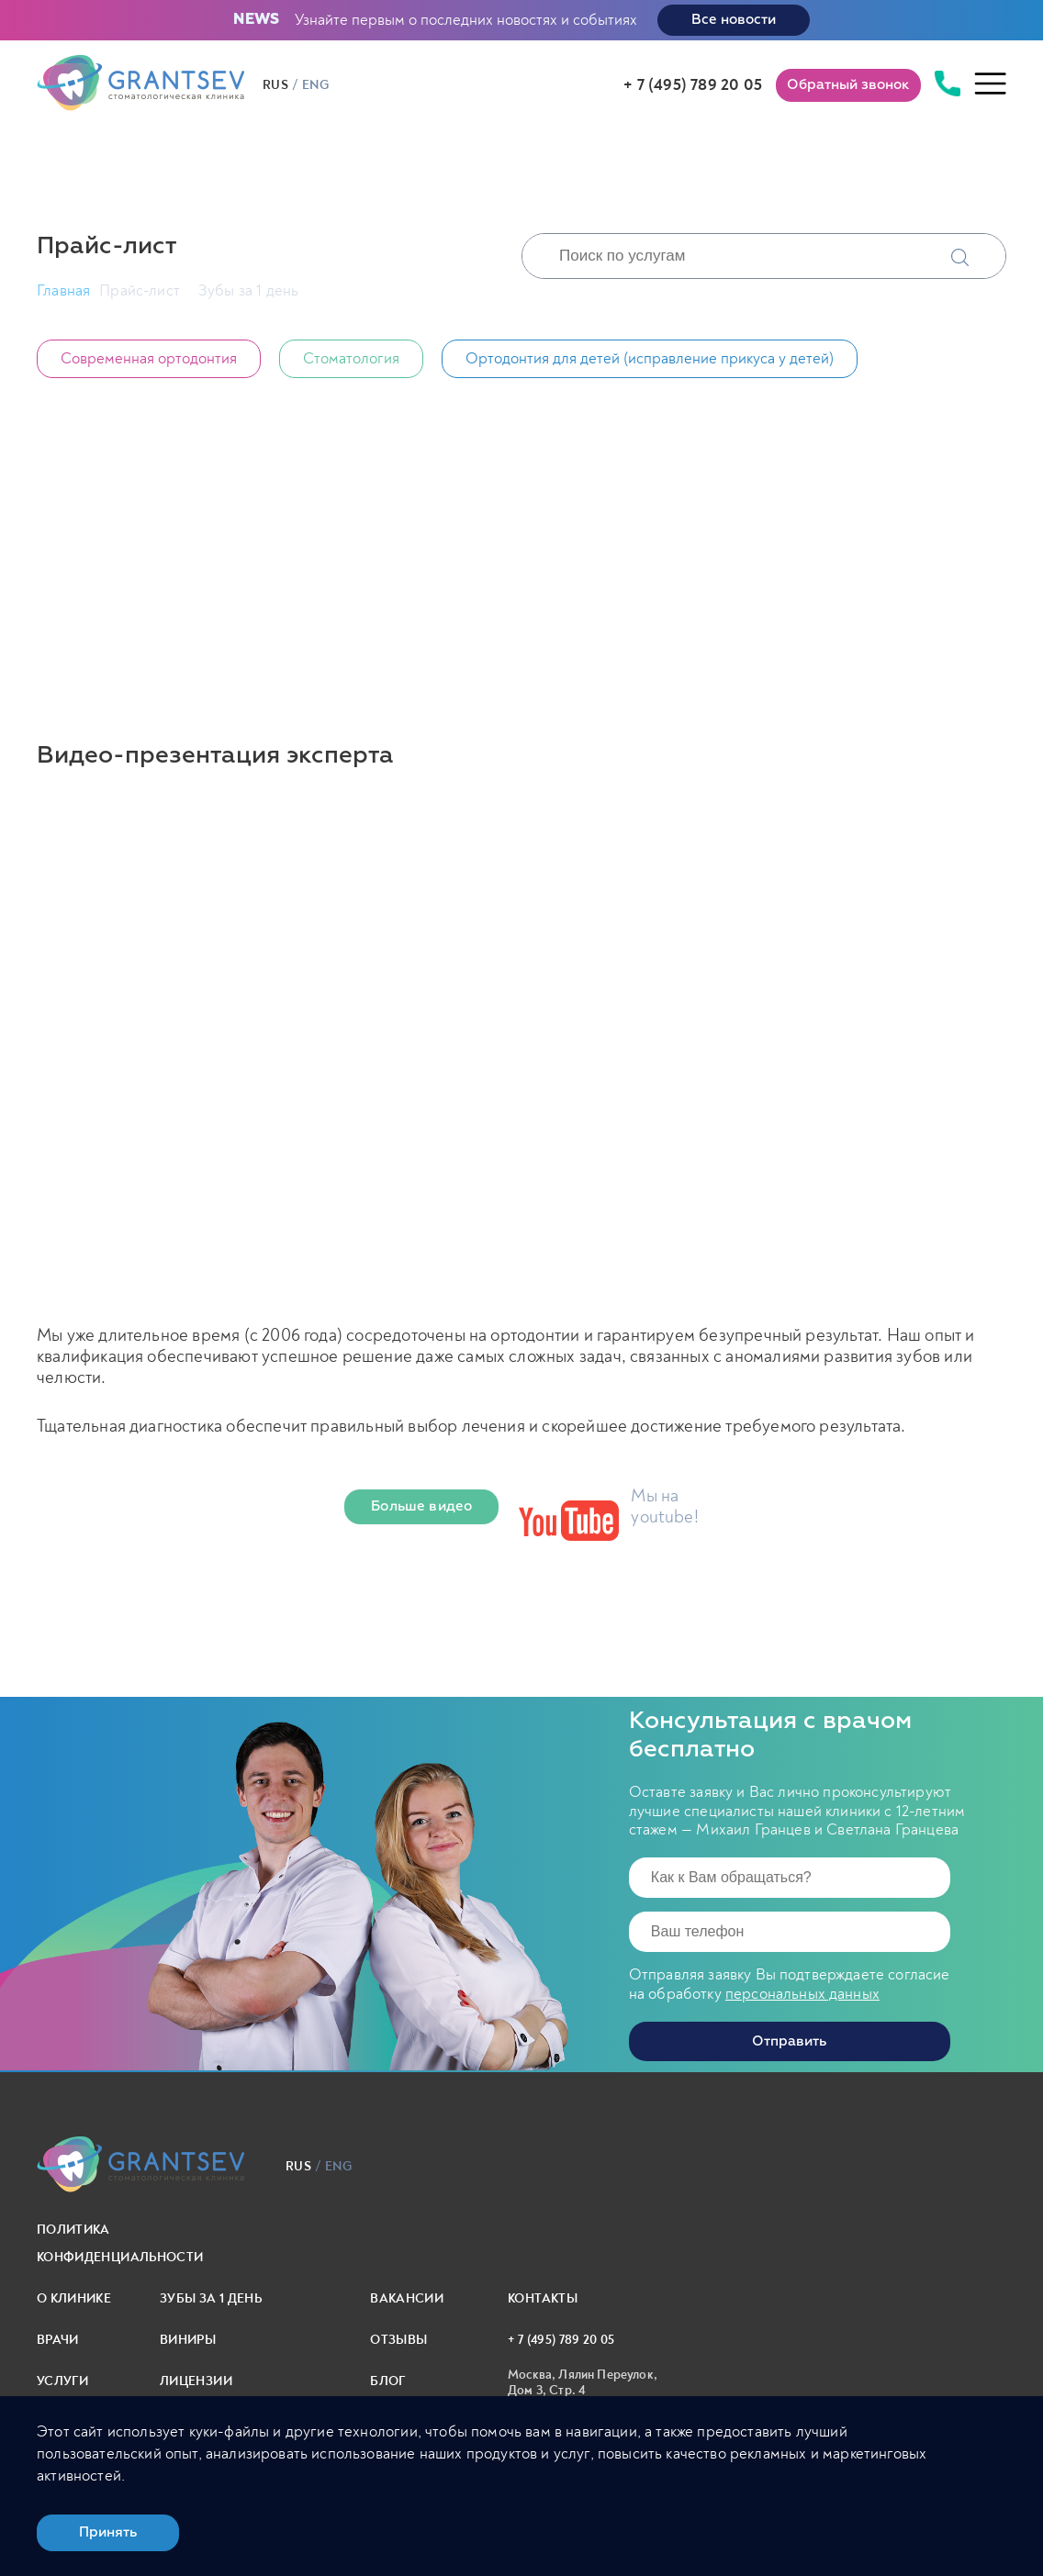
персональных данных (802, 1993)
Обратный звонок (848, 85)
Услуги (62, 2381)
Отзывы (398, 2339)
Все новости (733, 20)
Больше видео (421, 1506)
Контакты (543, 2298)
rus (275, 85)
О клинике (74, 2298)
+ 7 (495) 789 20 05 (692, 85)
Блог (387, 2381)
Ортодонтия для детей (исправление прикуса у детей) (649, 358)
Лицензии (196, 2381)
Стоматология (351, 358)
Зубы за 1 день (211, 2298)
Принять (108, 2532)
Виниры (188, 2339)
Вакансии (406, 2298)
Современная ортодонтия (149, 358)
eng (315, 85)
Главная (63, 290)
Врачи (58, 2339)
